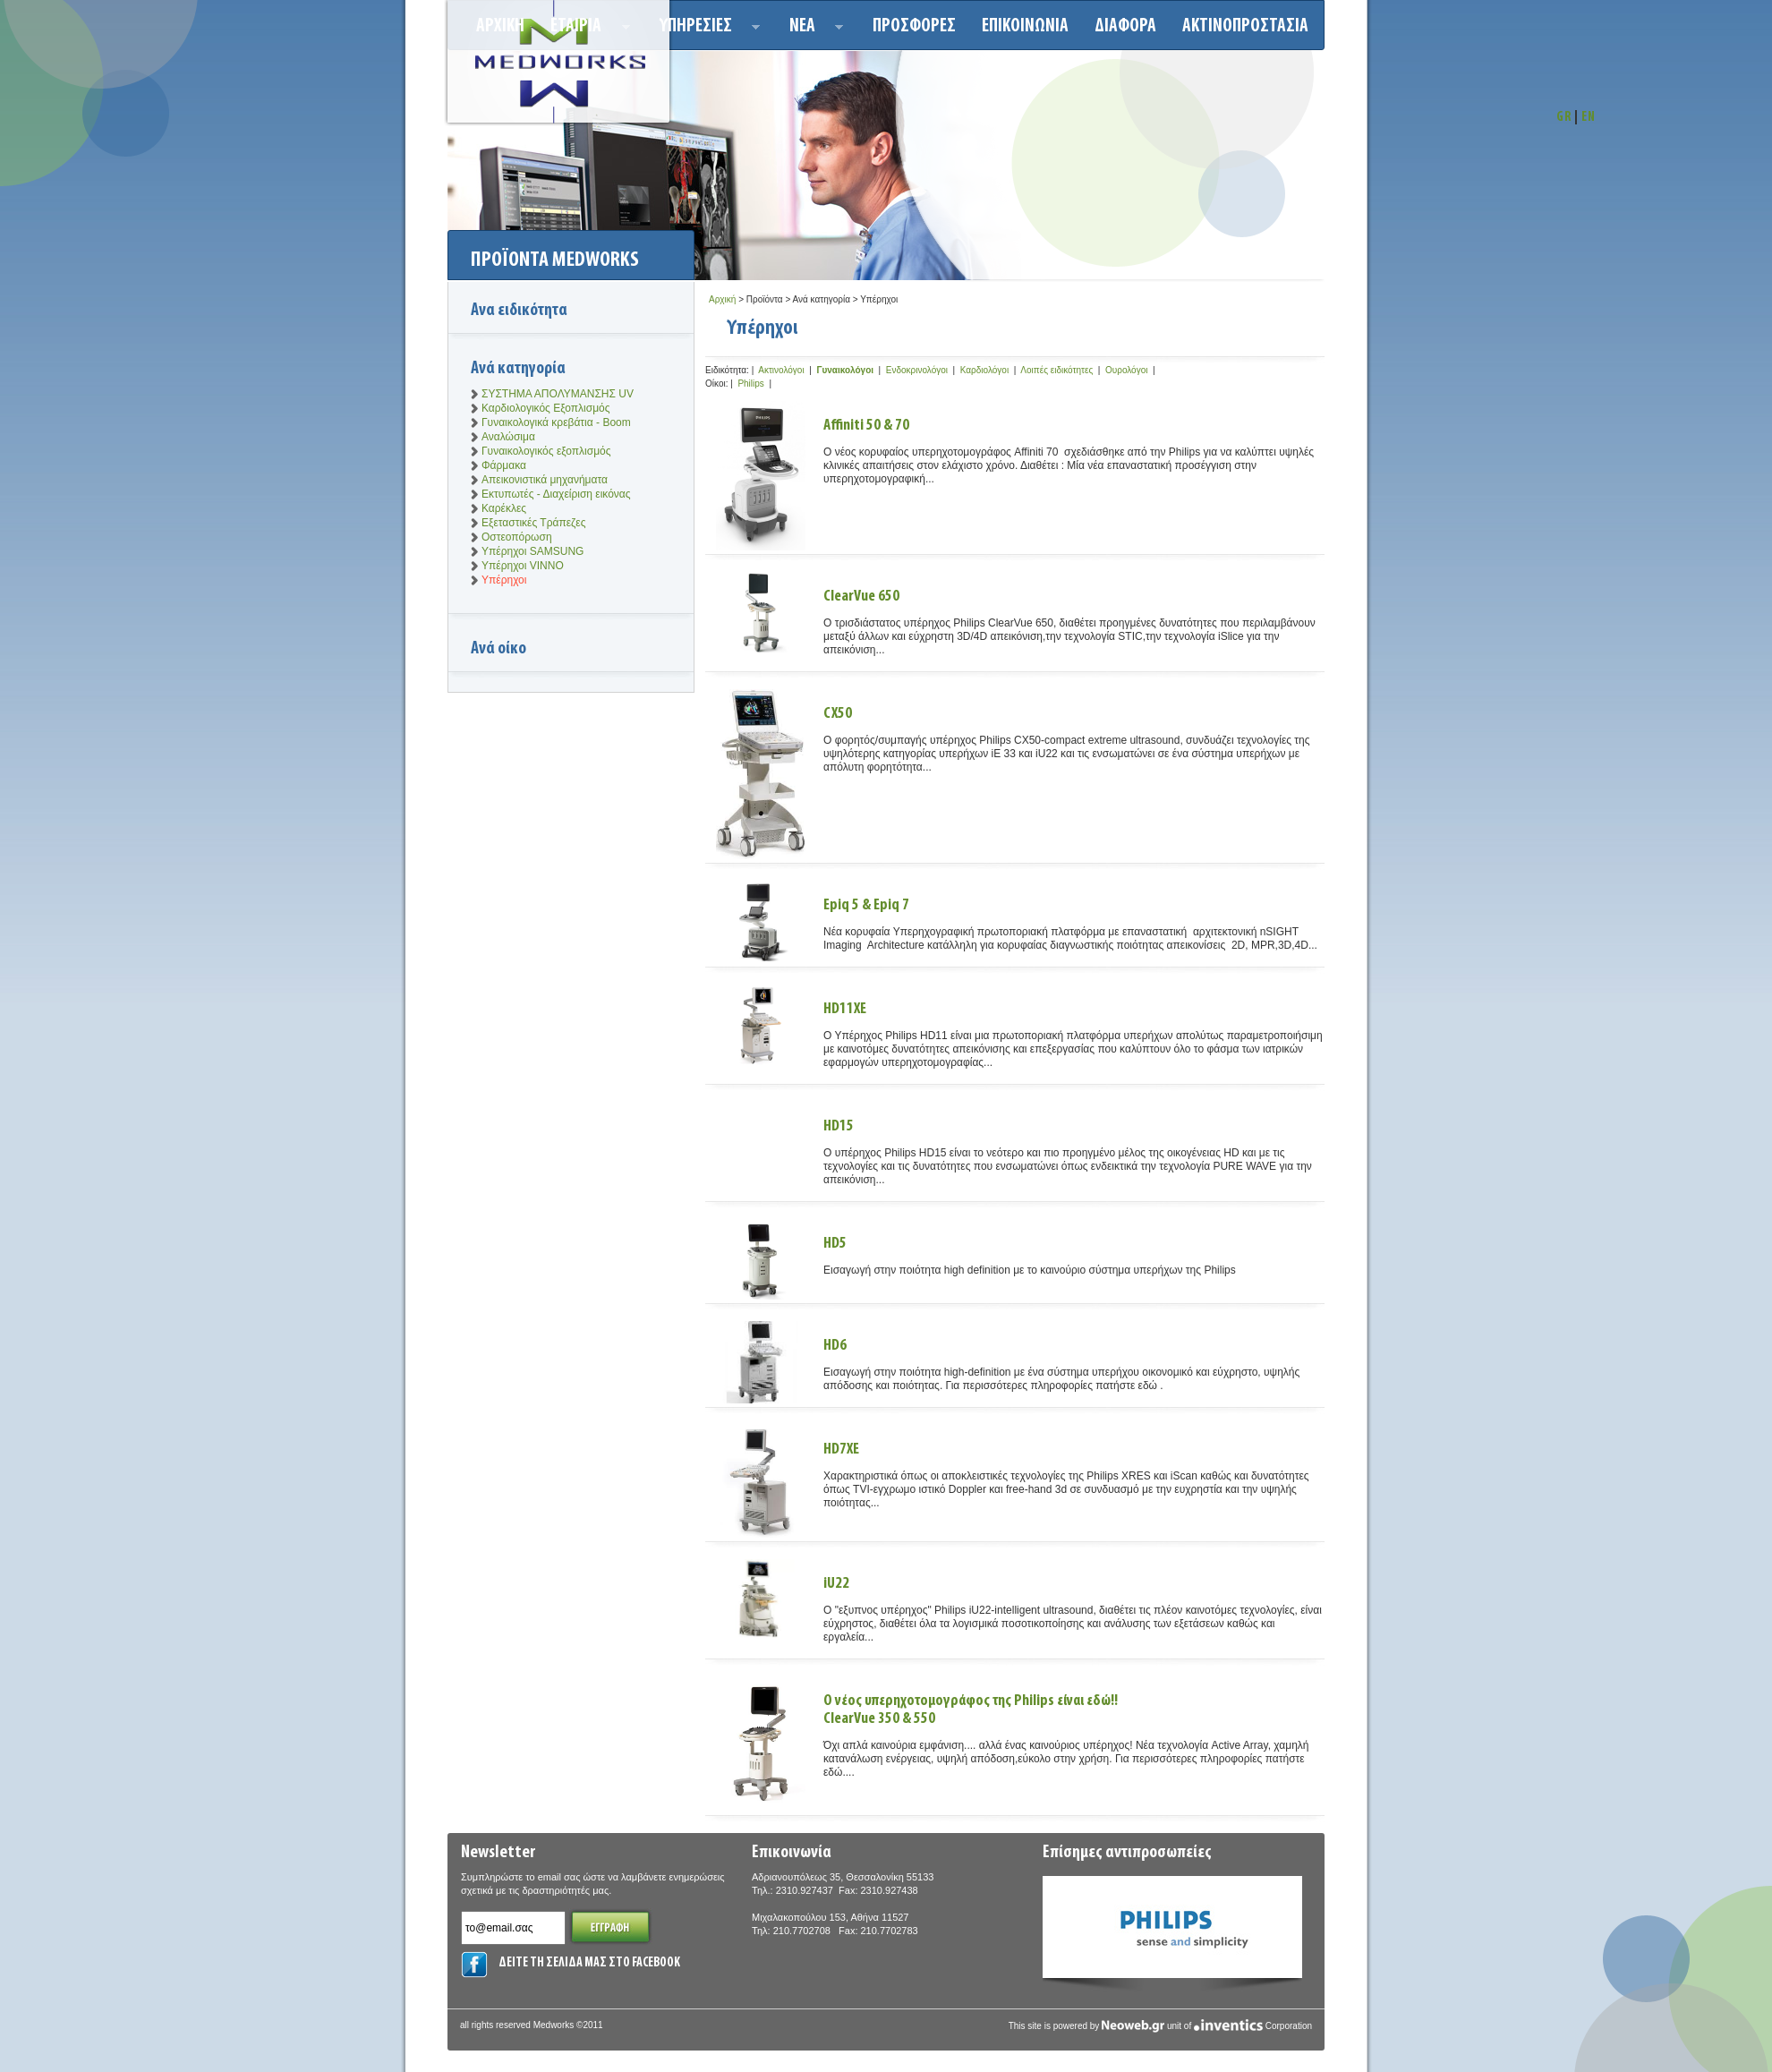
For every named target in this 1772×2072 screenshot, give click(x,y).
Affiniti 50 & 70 (866, 425)
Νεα (811, 29)
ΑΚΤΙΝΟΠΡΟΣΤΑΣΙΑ (1245, 26)
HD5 (835, 1243)
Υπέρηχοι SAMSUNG (532, 551)
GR (1564, 117)
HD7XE (841, 1449)
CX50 (837, 713)
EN (1588, 117)
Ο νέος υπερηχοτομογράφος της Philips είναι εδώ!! (1074, 1710)
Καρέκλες (503, 508)
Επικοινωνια (1025, 26)
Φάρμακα (503, 465)
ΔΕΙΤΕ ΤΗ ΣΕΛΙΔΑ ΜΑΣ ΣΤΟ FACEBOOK (589, 1963)
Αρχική (722, 299)
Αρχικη (500, 26)
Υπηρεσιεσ (705, 29)
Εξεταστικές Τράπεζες (533, 522)
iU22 (836, 1583)
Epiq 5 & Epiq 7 (866, 905)
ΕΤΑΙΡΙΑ (585, 29)
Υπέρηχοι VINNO (522, 565)
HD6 (835, 1345)
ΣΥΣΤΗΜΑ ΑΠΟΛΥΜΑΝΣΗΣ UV (557, 394)
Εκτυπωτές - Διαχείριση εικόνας (556, 494)
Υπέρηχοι (503, 580)
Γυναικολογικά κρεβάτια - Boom (556, 422)
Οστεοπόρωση (516, 537)
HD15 (838, 1126)
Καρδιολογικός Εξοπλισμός (545, 408)
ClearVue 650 (861, 596)
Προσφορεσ (914, 26)
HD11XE (844, 1009)
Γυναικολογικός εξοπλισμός (546, 451)
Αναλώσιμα (508, 437)
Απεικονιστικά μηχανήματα (544, 479)
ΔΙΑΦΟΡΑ (1125, 26)
